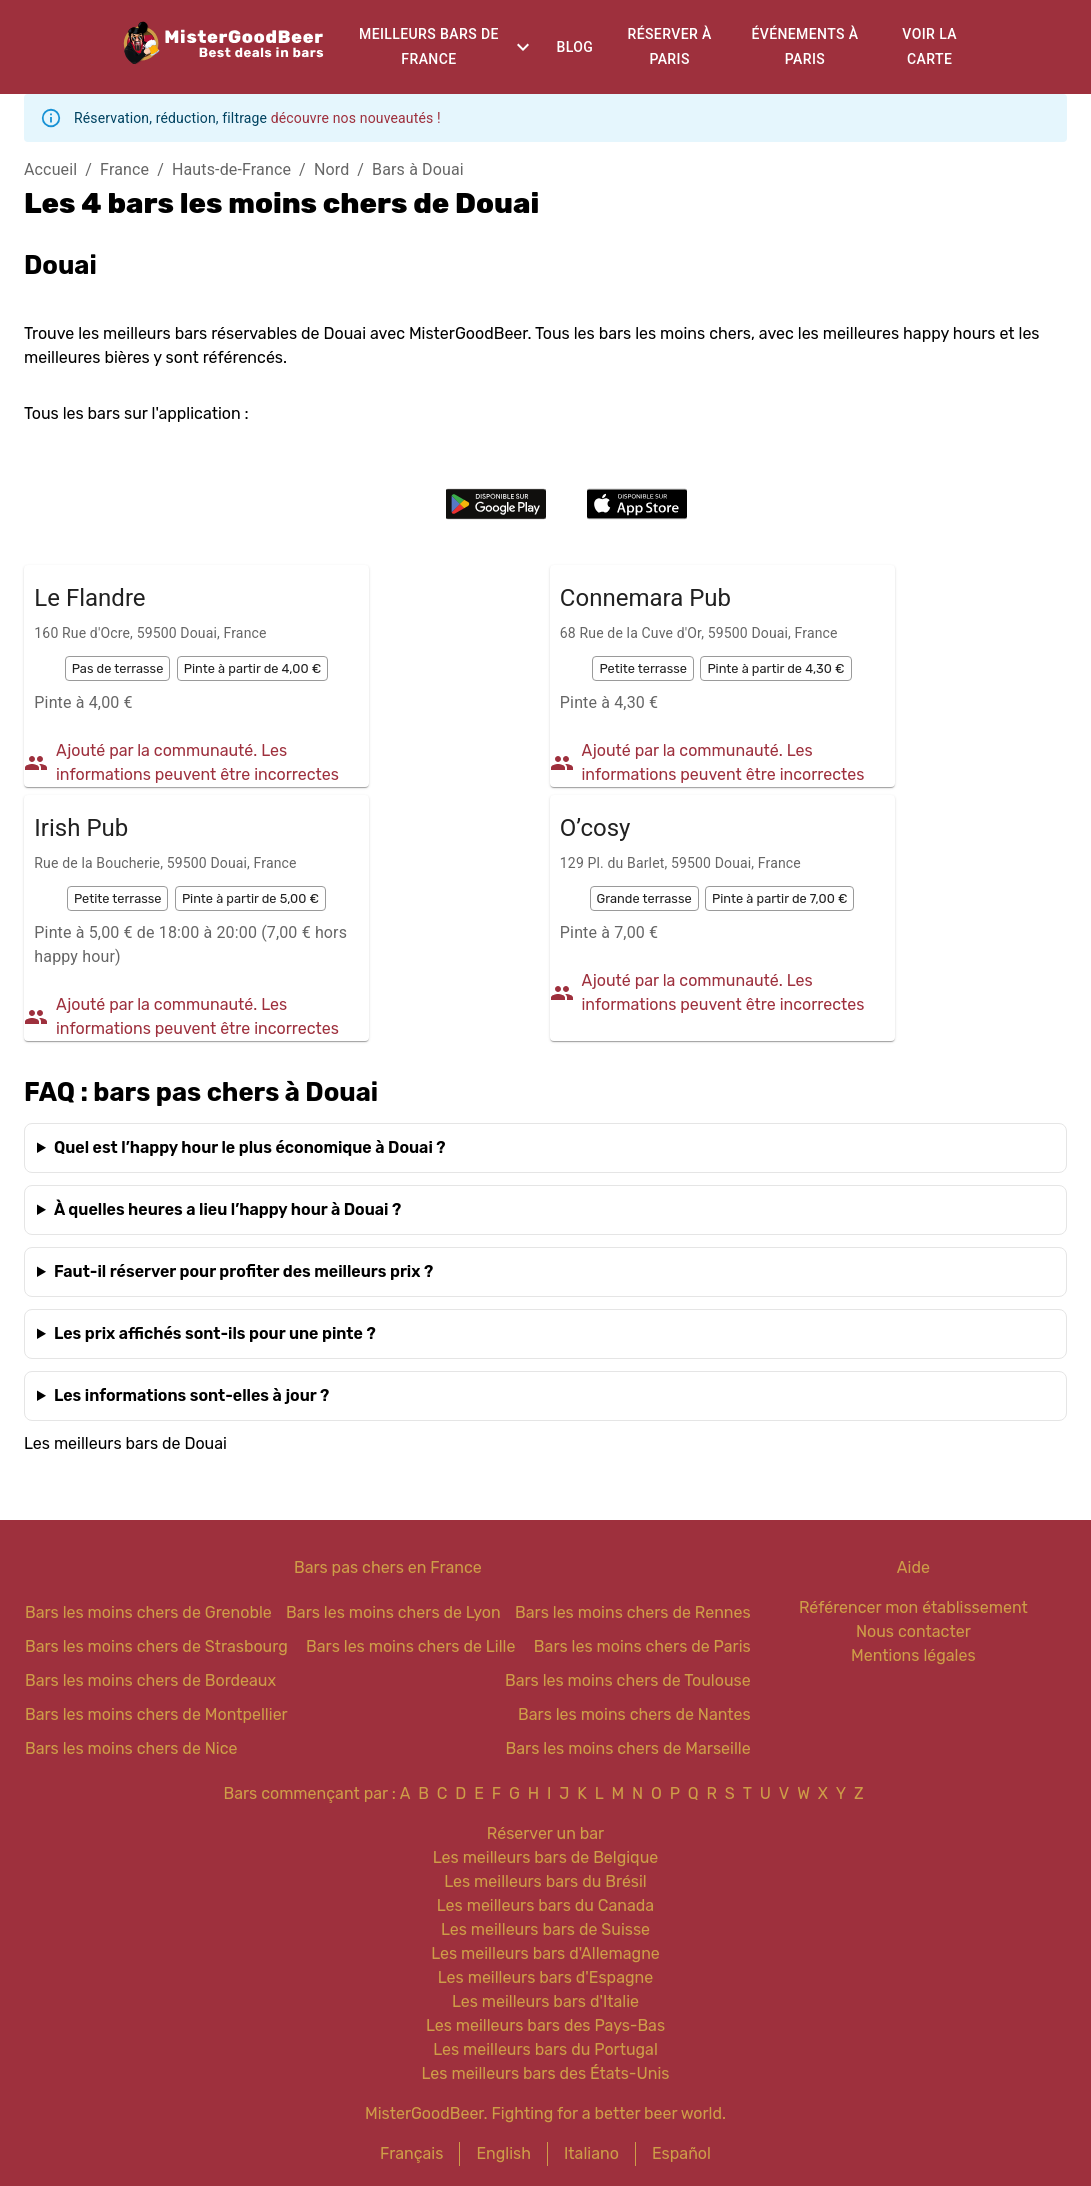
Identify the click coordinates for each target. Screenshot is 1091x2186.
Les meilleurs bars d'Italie (545, 2001)
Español (681, 2153)
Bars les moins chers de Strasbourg (156, 1646)
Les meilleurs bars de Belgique (545, 1857)
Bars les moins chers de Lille (410, 1646)
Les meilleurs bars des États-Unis (546, 2073)
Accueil (50, 169)
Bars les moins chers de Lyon (393, 1612)
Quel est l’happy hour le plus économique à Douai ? (250, 1147)
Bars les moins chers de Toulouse (628, 1680)
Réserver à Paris (669, 46)
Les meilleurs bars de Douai (125, 1443)
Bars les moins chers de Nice (131, 1748)
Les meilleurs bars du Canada (545, 1905)
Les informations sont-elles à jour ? (191, 1395)
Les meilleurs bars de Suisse (545, 1929)
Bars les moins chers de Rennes (633, 1612)
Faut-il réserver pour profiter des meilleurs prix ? (243, 1271)
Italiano (591, 2153)
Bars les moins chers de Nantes (634, 1714)
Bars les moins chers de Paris (642, 1646)
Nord (331, 169)
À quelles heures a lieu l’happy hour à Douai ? (227, 1209)
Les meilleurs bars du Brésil (545, 1881)
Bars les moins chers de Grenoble (148, 1612)
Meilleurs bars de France (429, 46)
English (503, 2153)
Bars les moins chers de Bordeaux (150, 1680)
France (124, 169)
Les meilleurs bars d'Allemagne (545, 1953)
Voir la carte (929, 46)
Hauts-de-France (231, 169)
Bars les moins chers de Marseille (628, 1748)
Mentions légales (913, 1655)
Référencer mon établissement (913, 1607)
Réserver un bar (545, 1833)
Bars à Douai (418, 169)
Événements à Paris (804, 46)
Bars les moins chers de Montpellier (156, 1714)
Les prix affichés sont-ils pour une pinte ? (215, 1333)
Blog (574, 47)
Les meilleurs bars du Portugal (545, 2049)
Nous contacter (913, 1631)
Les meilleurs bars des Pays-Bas (545, 2025)
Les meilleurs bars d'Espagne (545, 1977)
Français (411, 2153)
